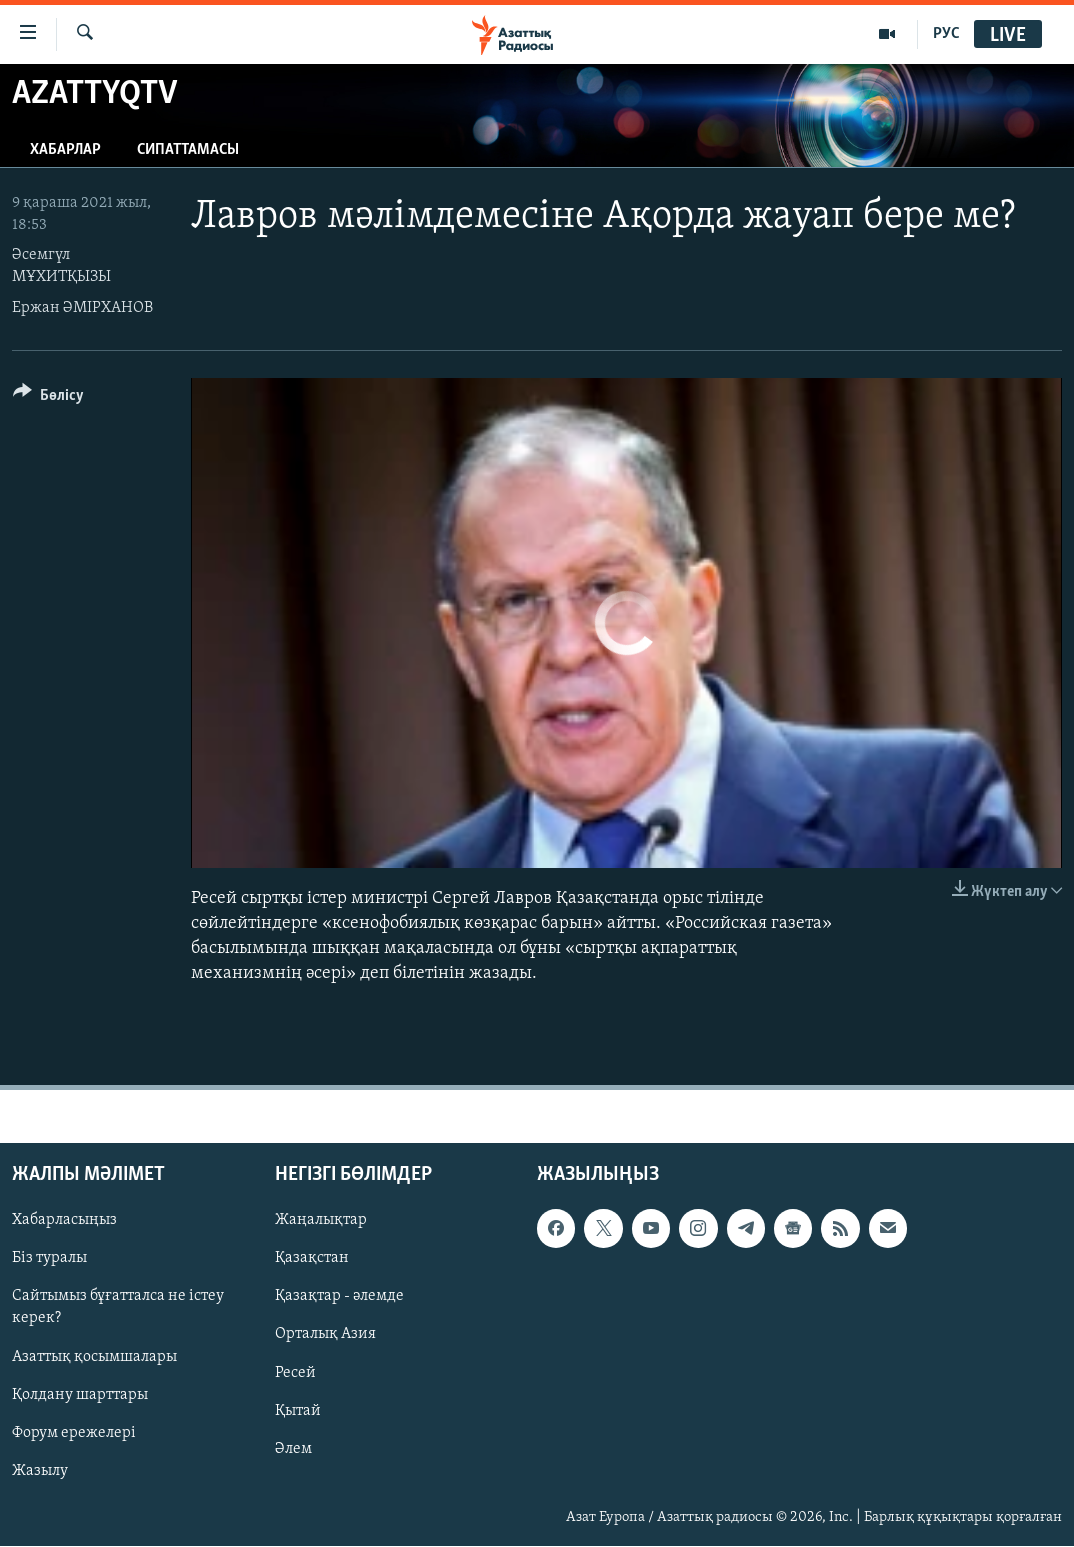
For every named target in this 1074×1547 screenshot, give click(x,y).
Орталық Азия (325, 1335)
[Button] (48, 398)
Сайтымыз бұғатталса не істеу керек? (118, 1308)
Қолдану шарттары (80, 1395)
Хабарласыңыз (64, 1221)
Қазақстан (312, 1259)
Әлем (293, 1449)
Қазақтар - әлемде (339, 1297)
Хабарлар (65, 150)
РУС (946, 34)
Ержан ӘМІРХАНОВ (82, 308)
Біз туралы (49, 1259)
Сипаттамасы (188, 150)
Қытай (298, 1411)
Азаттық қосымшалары (94, 1357)
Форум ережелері (74, 1433)
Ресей (295, 1373)
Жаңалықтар (321, 1221)
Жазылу (40, 1471)
